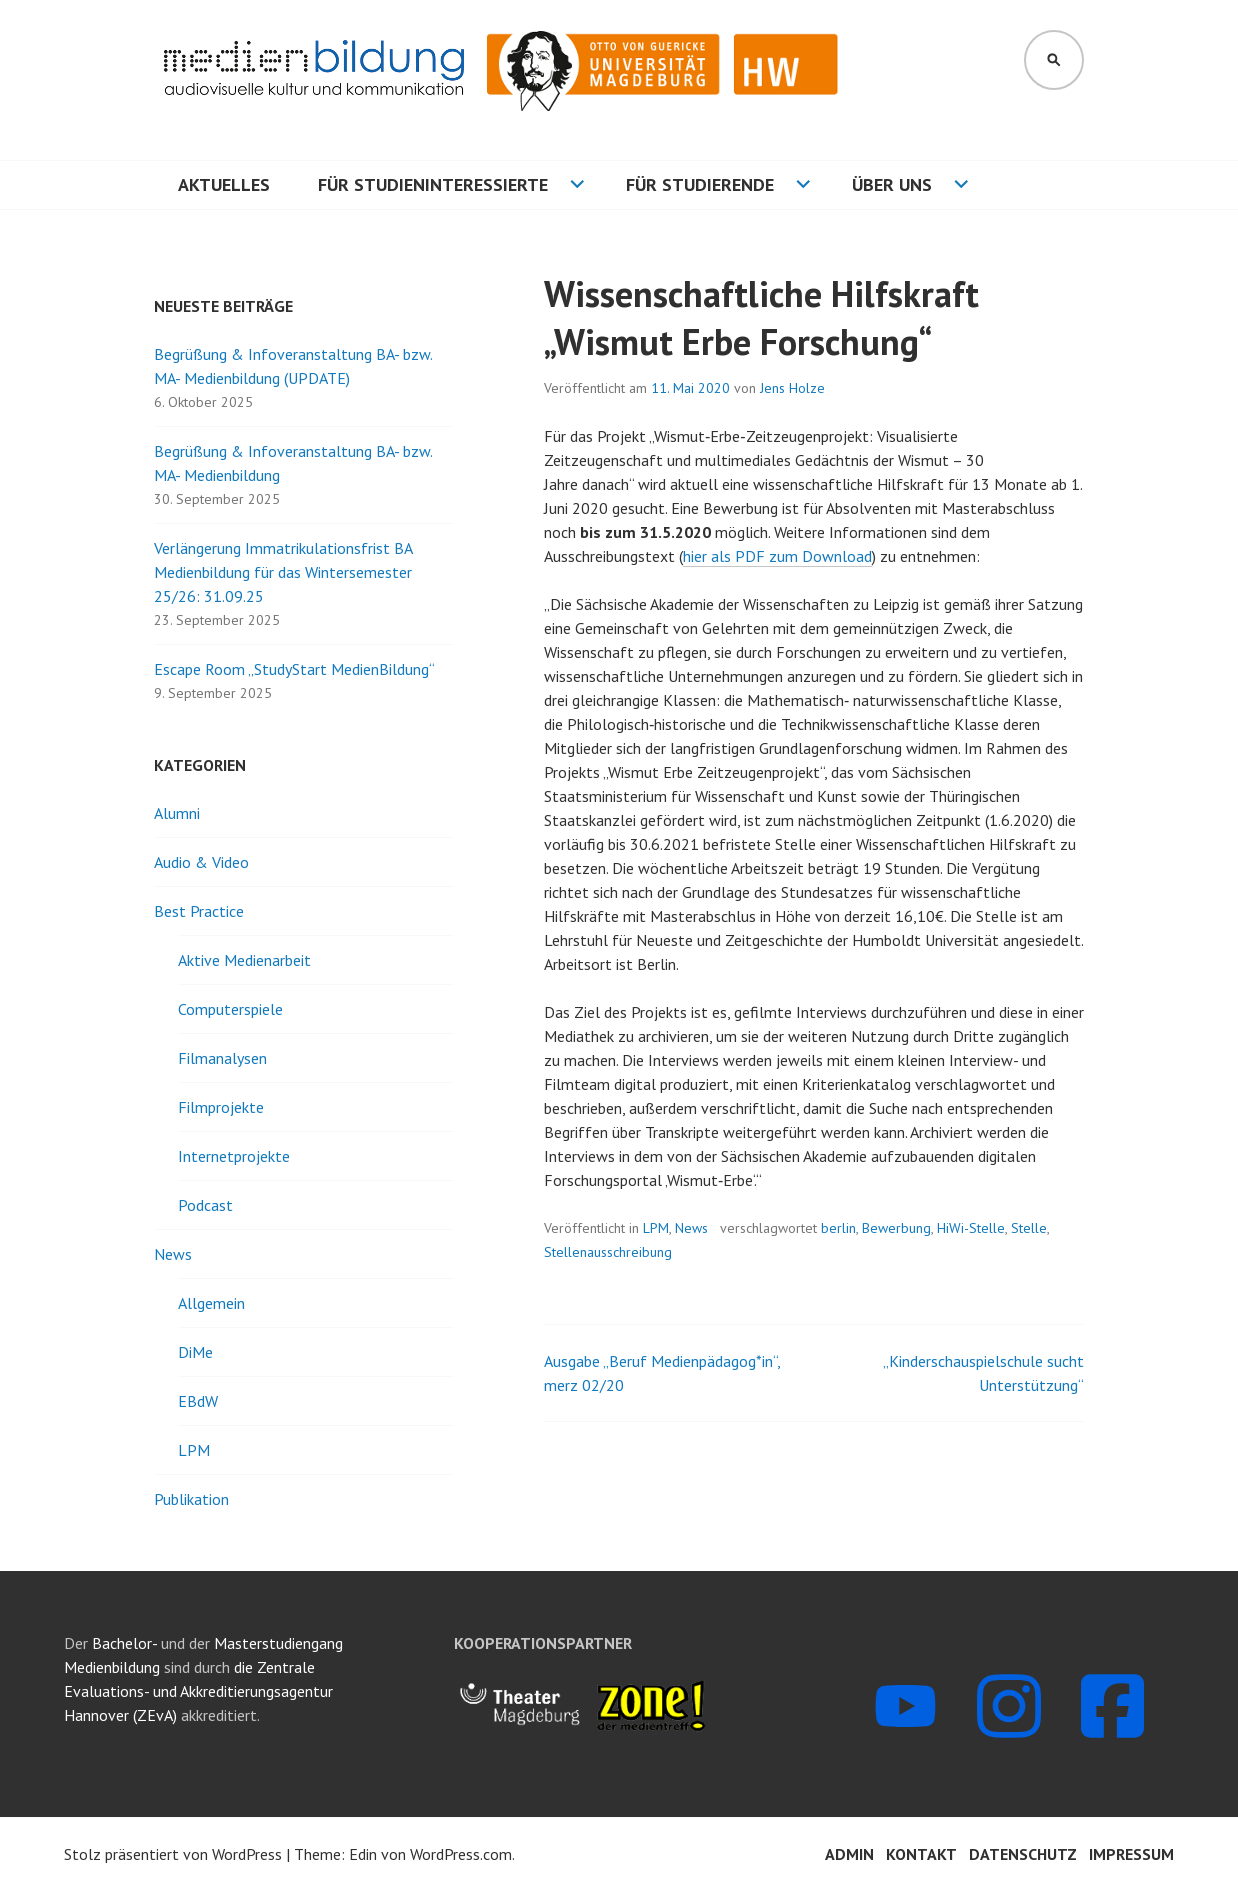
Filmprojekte (221, 1107)
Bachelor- (124, 1643)
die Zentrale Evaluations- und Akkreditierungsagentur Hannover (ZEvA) (198, 1691)
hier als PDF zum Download (777, 556)
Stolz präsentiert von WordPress (173, 1854)
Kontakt (921, 1854)
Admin (849, 1854)
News (691, 1228)
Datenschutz (1023, 1854)
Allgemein (211, 1303)
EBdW (198, 1401)
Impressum (1131, 1854)
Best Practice (199, 911)
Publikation (191, 1499)
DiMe (195, 1352)
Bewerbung (896, 1228)
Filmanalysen (222, 1058)
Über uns (892, 184)
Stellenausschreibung (608, 1252)
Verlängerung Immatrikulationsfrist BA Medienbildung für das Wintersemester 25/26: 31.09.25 (283, 572)
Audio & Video (201, 862)
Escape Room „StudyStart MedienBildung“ (294, 669)
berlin (838, 1228)
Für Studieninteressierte (433, 184)
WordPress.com (461, 1854)
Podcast (205, 1205)
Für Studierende (700, 184)
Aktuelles (224, 184)
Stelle (1029, 1228)
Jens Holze (792, 388)
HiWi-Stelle (971, 1228)
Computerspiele (230, 1009)
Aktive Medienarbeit (244, 960)
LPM (656, 1228)
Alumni (177, 813)
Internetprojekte (234, 1156)
